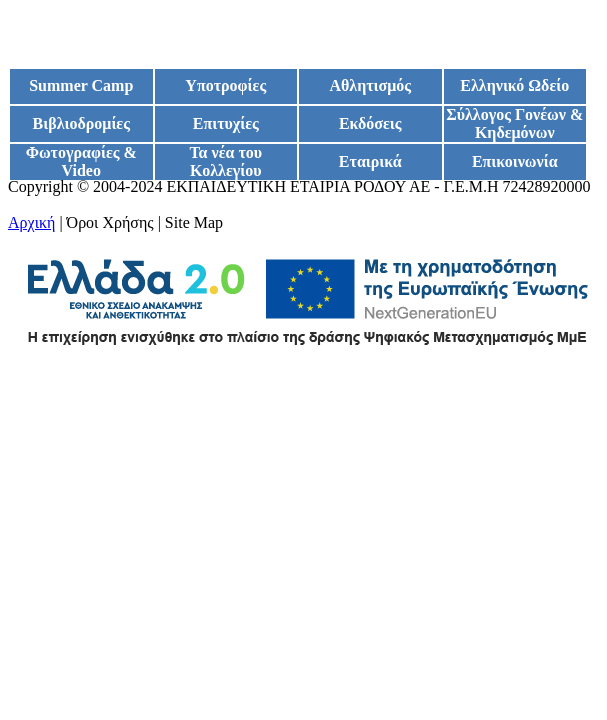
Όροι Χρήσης (110, 222)
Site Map (194, 222)
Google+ (36, 204)
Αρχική (31, 222)
